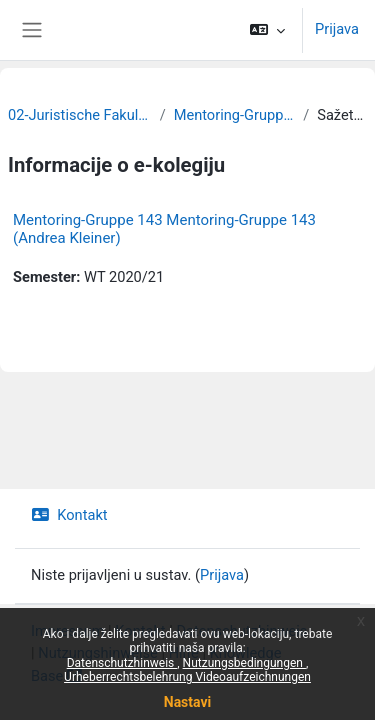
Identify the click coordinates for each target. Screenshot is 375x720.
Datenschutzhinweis (122, 663)
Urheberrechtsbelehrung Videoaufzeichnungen (187, 677)
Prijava (337, 29)
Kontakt (69, 515)
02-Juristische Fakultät (80, 115)
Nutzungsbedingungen (244, 663)
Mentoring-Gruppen (235, 115)
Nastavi (187, 702)
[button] (267, 30)
